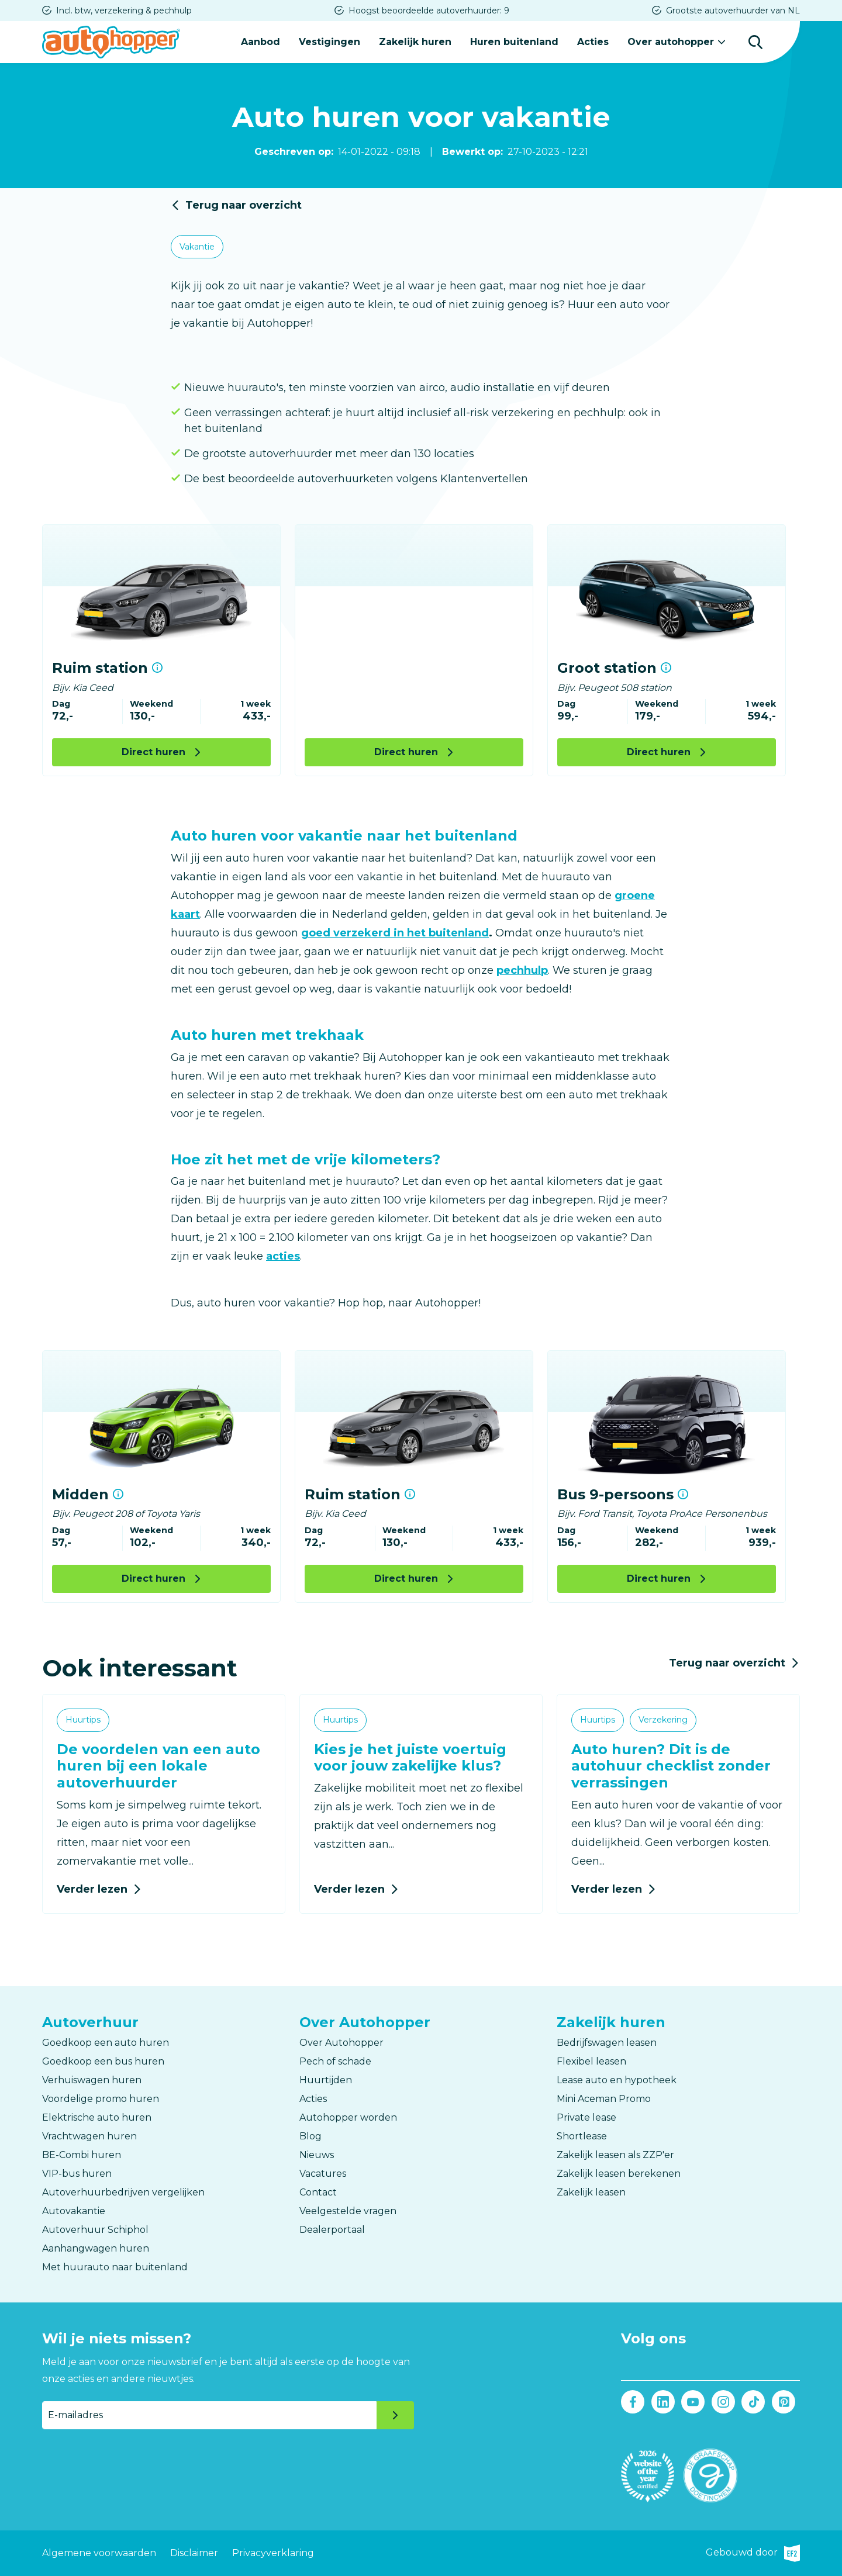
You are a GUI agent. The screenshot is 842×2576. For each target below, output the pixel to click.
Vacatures (322, 2173)
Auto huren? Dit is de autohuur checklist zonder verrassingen (671, 1766)
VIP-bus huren (77, 2173)
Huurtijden (325, 2080)
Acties (593, 41)
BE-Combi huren (81, 2154)
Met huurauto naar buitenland (115, 2267)
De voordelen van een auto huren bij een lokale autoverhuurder (158, 1766)
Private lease (586, 2117)
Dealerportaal (332, 2229)
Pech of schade (335, 2061)
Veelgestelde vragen (347, 2211)
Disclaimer (194, 2552)
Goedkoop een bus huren (103, 2061)
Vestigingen (329, 41)
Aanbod (260, 41)
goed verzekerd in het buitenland (395, 932)
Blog (310, 2136)
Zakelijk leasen (591, 2192)
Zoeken (755, 42)
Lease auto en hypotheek (617, 2080)
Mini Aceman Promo (604, 2098)
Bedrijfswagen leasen (607, 2042)
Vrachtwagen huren (89, 2136)
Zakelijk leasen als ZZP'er (615, 2154)
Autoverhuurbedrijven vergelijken (123, 2192)
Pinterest (783, 2401)
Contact (318, 2192)
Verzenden (395, 2415)
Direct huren (153, 752)
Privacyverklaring (273, 2552)
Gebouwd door (753, 2553)
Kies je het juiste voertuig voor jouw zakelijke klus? (410, 1758)
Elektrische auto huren (96, 2117)
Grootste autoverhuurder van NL (733, 10)
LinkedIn (662, 2401)
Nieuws (316, 2154)
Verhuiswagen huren (92, 2080)
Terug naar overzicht (243, 205)
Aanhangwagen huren (95, 2248)
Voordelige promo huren (100, 2098)
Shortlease (582, 2136)
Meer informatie (157, 667)
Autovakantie (73, 2211)
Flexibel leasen (591, 2061)
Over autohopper (670, 41)
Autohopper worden (348, 2117)
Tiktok (753, 2401)
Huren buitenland (514, 41)
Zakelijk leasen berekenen (619, 2173)
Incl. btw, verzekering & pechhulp (124, 10)
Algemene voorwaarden (99, 2552)
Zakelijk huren (415, 41)
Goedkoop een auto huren (105, 2042)
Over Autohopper (341, 2042)
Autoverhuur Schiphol (95, 2229)
